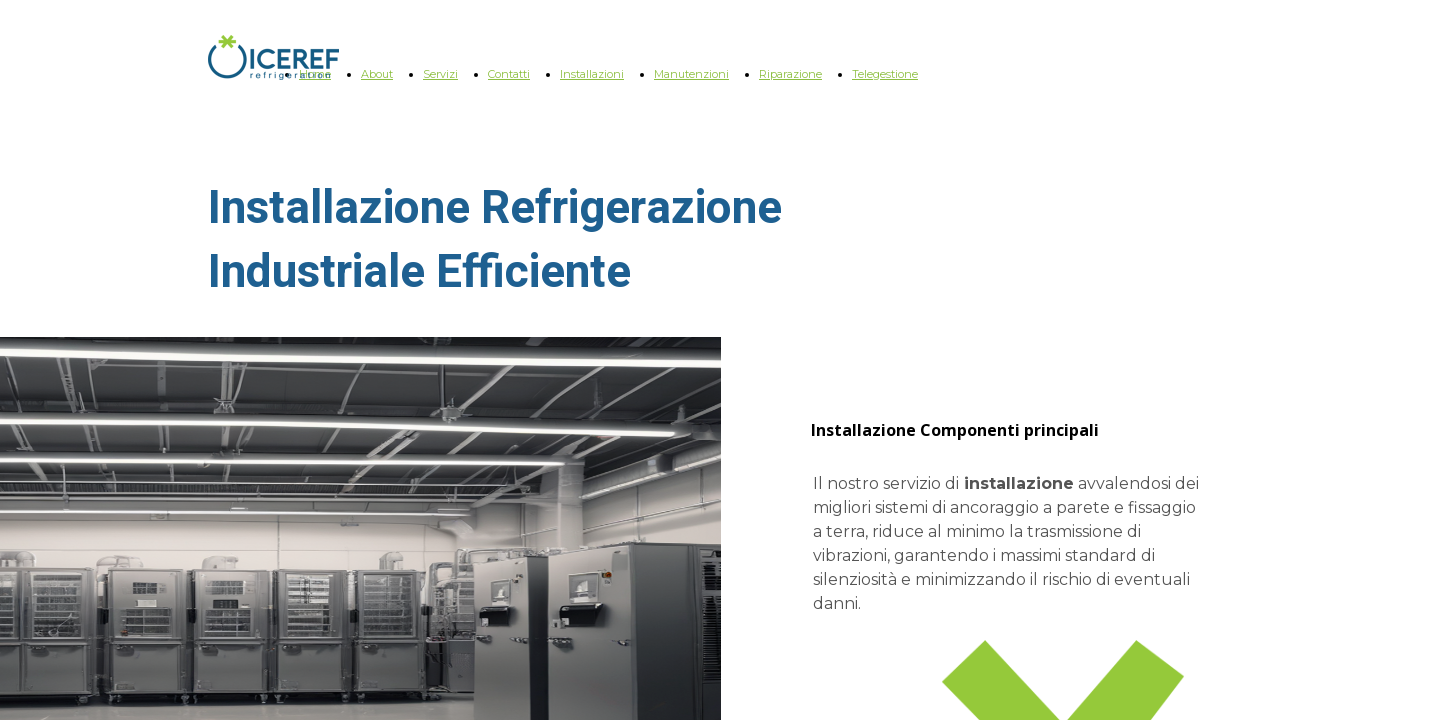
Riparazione (790, 74)
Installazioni (592, 74)
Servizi (440, 74)
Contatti (509, 74)
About (377, 74)
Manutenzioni (691, 74)
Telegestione (885, 74)
